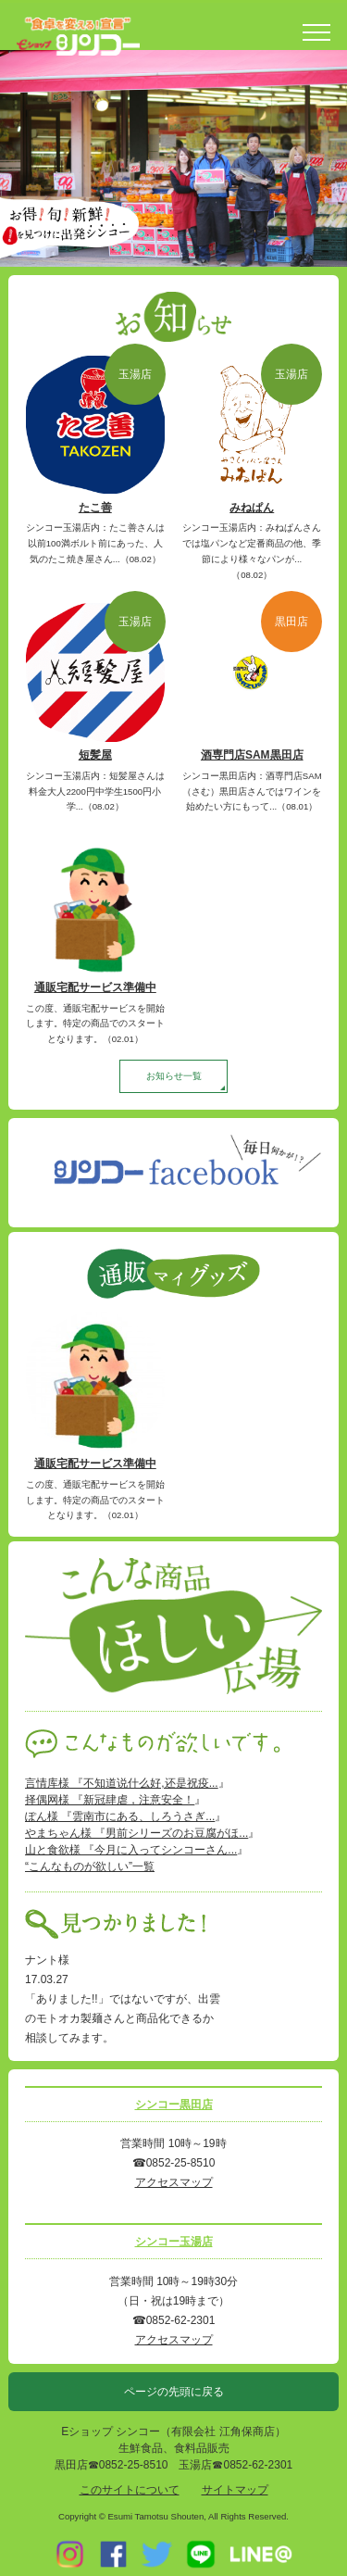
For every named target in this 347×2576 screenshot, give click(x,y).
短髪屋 (95, 754)
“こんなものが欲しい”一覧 (90, 1866)
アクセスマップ (174, 2182)
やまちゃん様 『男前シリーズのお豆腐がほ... (136, 1833)
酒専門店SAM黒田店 (252, 754)
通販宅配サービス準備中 (95, 987)
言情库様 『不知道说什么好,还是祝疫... (121, 1783)
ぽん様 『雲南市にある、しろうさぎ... (120, 1816)
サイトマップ (235, 2489)
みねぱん (251, 507)
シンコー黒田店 (174, 2104)
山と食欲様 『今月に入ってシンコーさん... (131, 1849)
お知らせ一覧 (174, 1076)
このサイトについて (130, 2489)
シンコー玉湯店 (174, 2241)
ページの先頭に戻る (174, 2391)
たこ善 (95, 507)
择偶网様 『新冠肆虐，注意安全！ (109, 1799)
